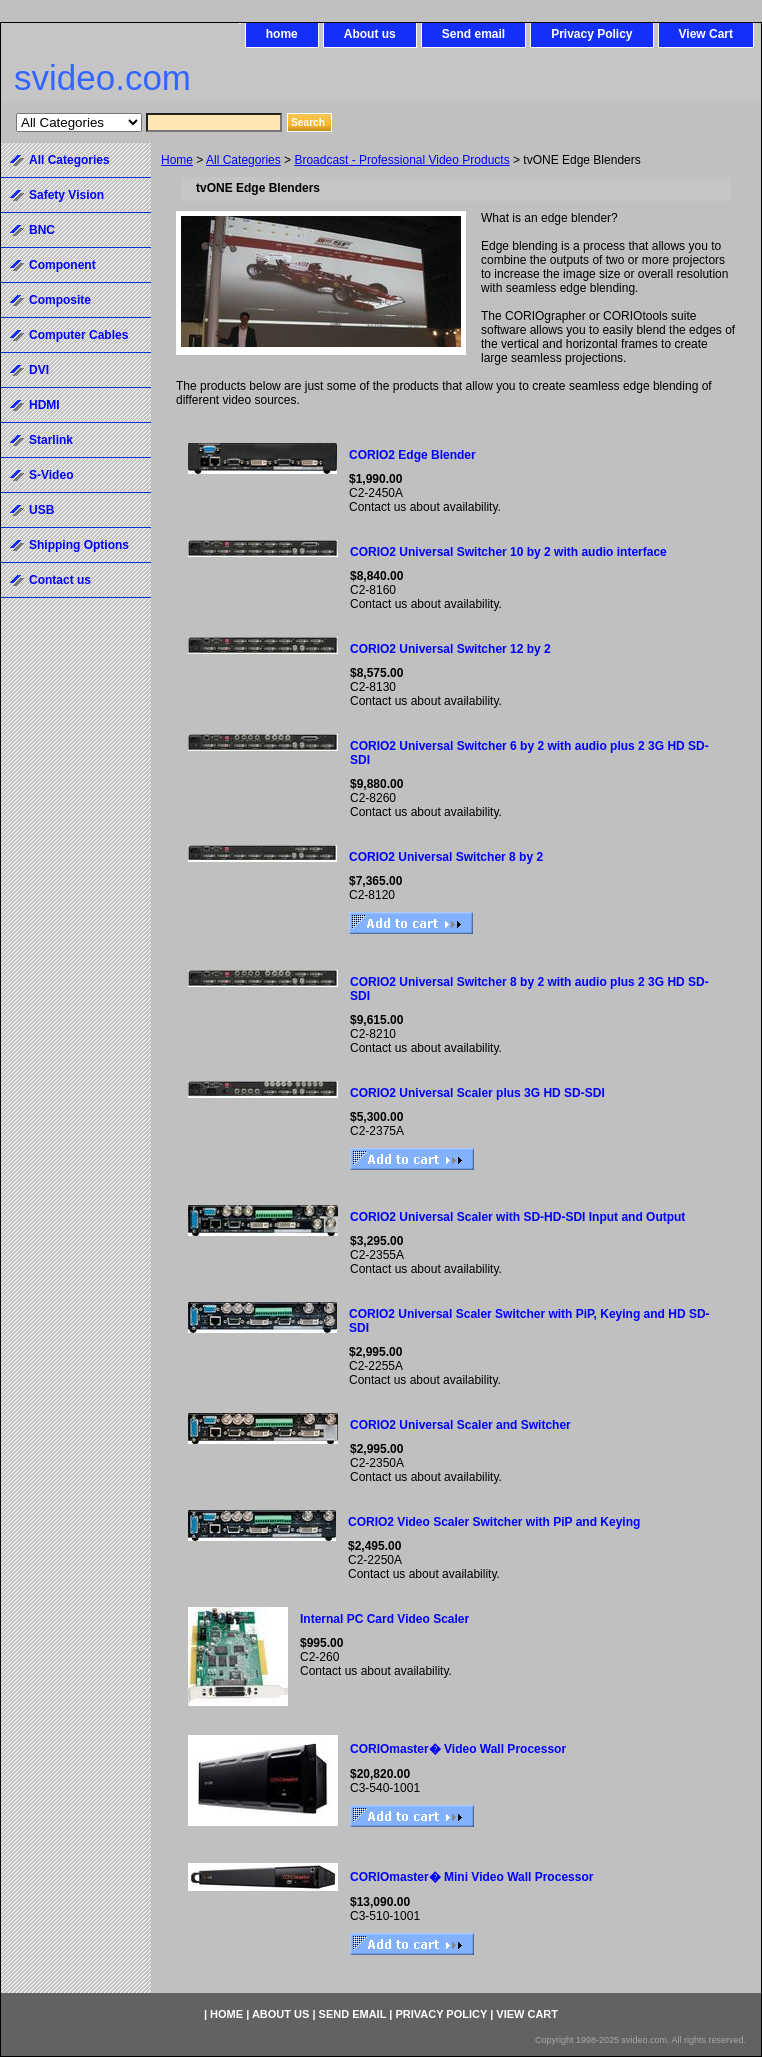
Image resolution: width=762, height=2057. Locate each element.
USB (41, 510)
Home (177, 160)
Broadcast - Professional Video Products (401, 160)
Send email (473, 34)
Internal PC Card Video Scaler (384, 1619)
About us (370, 34)
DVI (39, 370)
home (282, 34)
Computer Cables (78, 335)
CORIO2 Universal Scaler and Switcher (460, 1425)
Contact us (60, 580)
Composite (60, 300)
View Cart (706, 34)
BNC (42, 230)
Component (62, 265)
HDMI (44, 405)
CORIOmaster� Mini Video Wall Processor (471, 1877)
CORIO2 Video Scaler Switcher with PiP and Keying (494, 1522)
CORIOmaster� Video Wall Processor (458, 1749)
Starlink (51, 440)
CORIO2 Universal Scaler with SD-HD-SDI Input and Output (517, 1217)
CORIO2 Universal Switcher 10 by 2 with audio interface (508, 552)
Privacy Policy (591, 34)
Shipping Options (79, 545)
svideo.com (102, 77)
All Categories (243, 160)
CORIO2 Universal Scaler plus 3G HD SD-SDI (477, 1093)
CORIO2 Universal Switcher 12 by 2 (450, 649)
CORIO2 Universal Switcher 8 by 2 (446, 857)
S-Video (51, 475)
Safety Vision (66, 195)
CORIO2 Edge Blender (412, 455)
